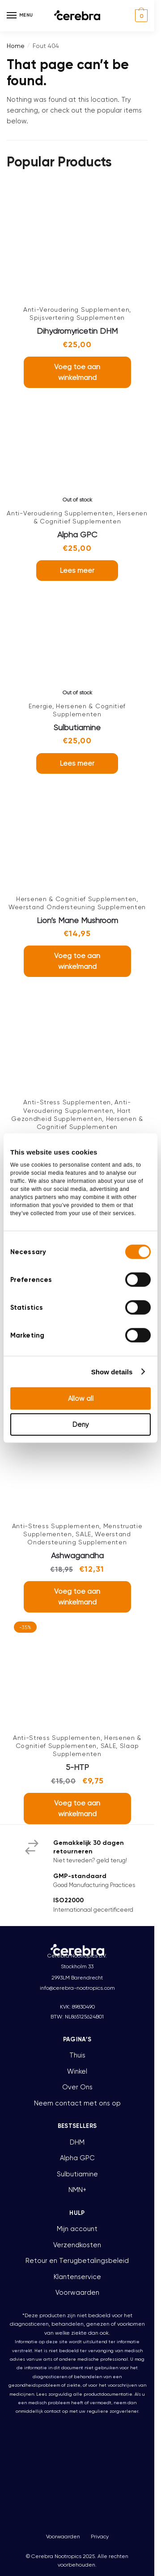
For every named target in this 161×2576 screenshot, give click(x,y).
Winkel (77, 2071)
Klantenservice (77, 2277)
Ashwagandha (77, 1555)
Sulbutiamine (77, 727)
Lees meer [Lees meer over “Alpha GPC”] (77, 570)
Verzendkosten (77, 2245)
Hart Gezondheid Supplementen (71, 1114)
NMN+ (77, 2190)
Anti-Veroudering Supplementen (76, 309)
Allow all (80, 1399)
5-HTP (77, 1767)
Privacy (100, 2536)
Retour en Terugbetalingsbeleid (77, 2261)
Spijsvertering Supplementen (77, 317)
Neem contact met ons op (77, 2103)
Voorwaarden (77, 2292)
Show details (112, 1371)
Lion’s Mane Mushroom (77, 920)
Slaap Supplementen (96, 1749)
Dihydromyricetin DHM (77, 331)
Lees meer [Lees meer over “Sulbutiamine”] (77, 763)
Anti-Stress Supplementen (67, 1102)
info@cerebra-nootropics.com (77, 1988)
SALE (83, 1534)
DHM (77, 2142)
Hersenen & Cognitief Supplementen (91, 517)
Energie (40, 706)
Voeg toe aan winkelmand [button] (77, 372)
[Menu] (20, 15)
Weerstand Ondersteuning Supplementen (77, 907)
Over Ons (77, 2087)
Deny (80, 1425)
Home (16, 45)
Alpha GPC (77, 534)
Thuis (77, 2055)
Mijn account (77, 2229)
